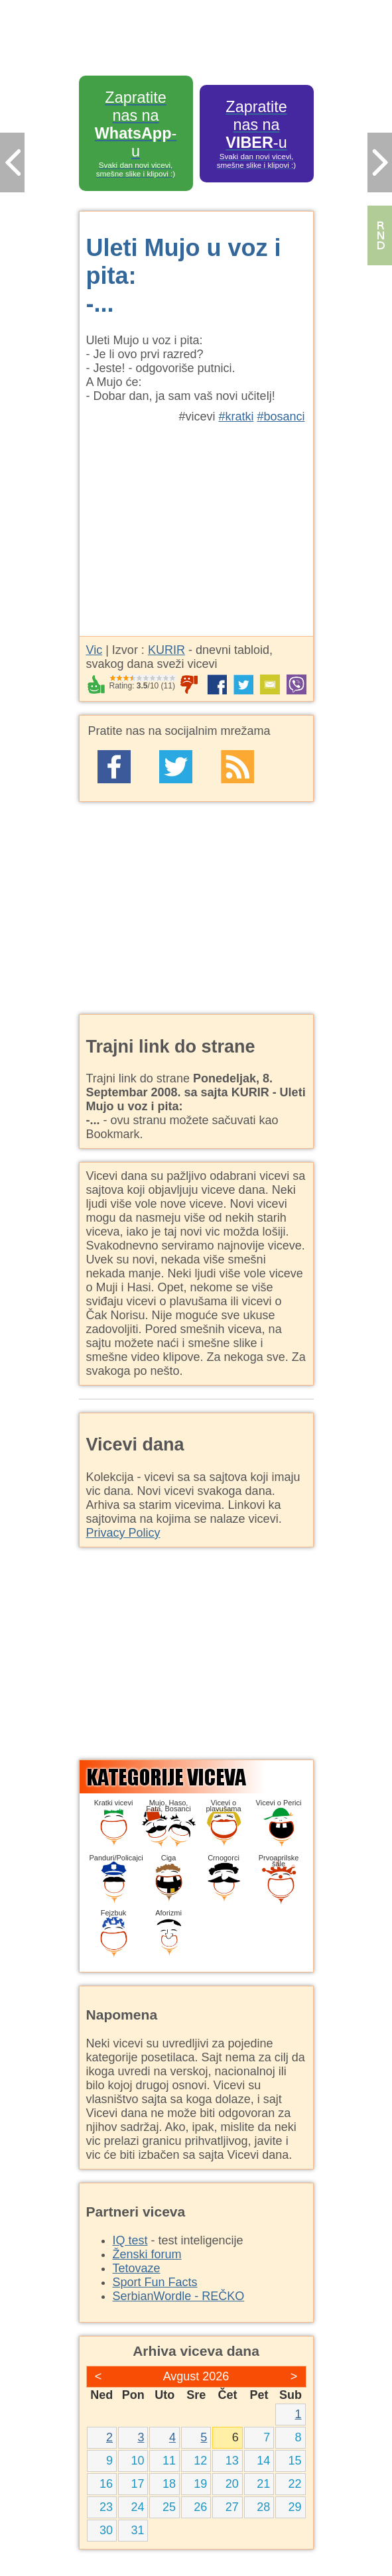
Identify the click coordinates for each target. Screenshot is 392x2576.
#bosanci (280, 416)
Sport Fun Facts (155, 2282)
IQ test (130, 2240)
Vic (94, 650)
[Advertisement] (196, 523)
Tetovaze (137, 2268)
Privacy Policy (123, 1532)
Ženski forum (147, 2254)
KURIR (166, 650)
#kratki (235, 416)
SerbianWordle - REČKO (179, 2296)
